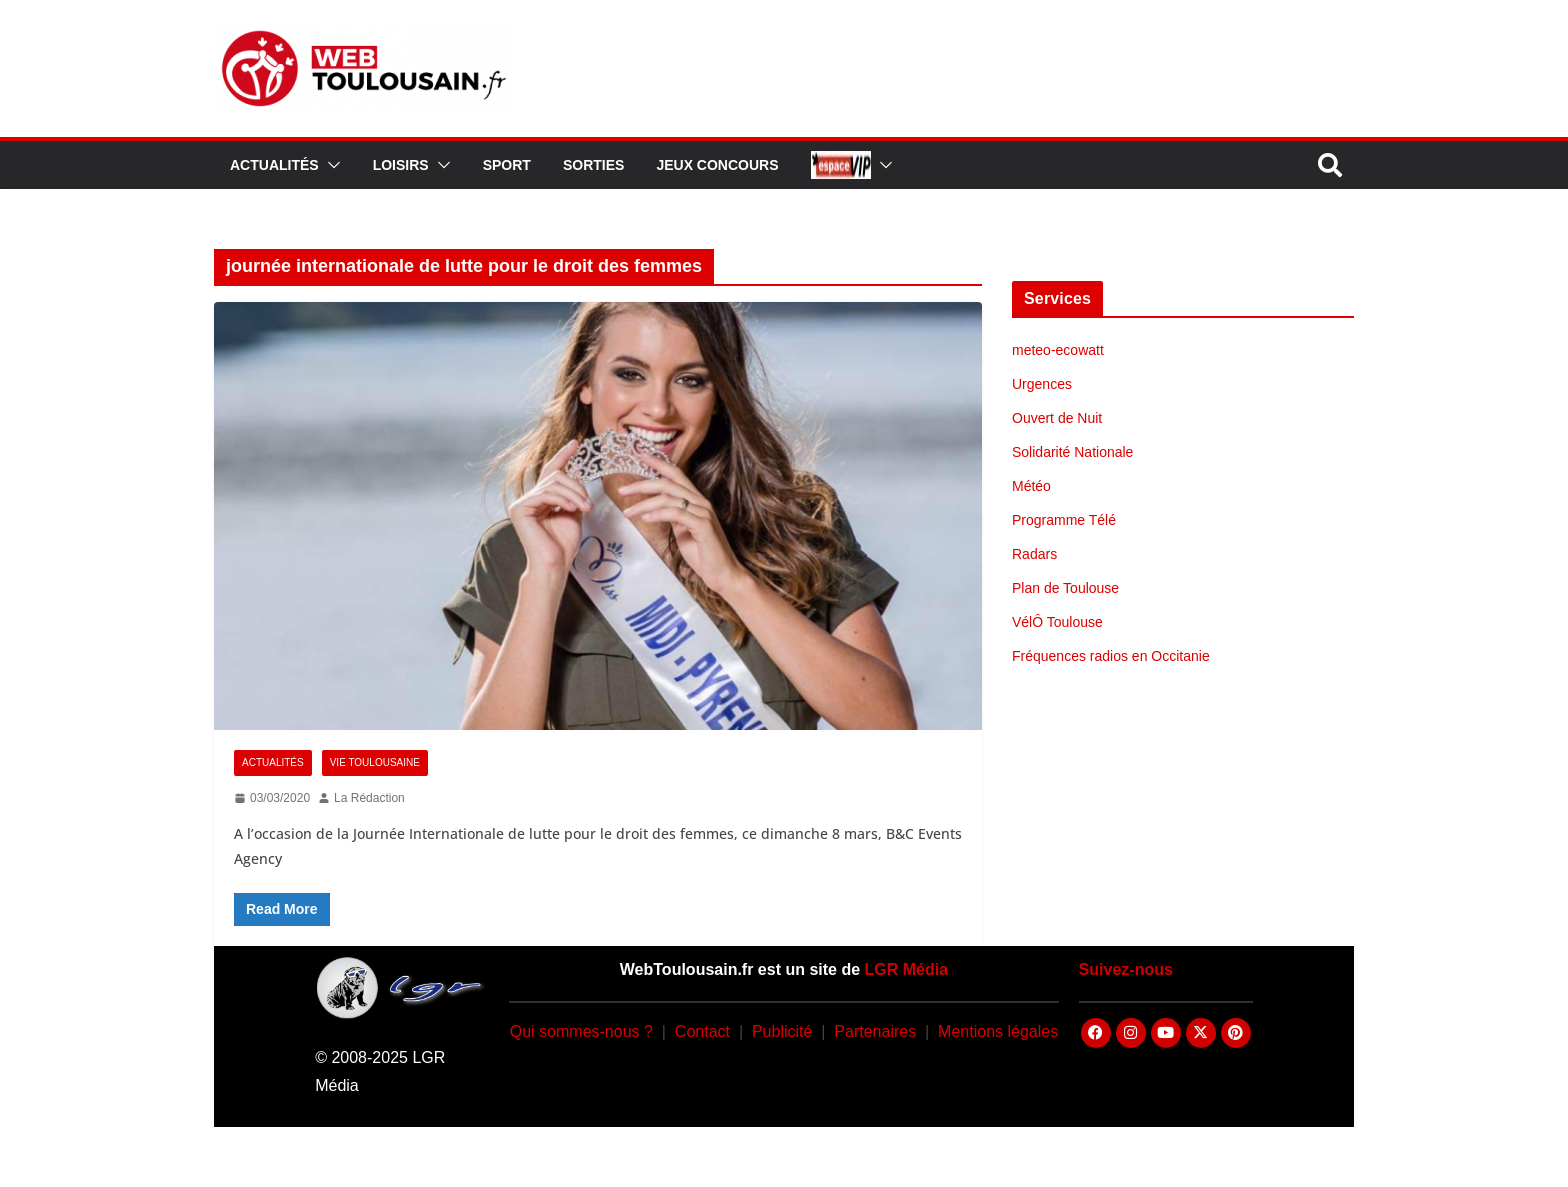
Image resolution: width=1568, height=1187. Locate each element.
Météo (1031, 486)
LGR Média (907, 969)
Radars (1034, 554)
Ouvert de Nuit (1057, 418)
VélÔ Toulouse (1057, 622)
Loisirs (401, 165)
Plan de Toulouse (1065, 588)
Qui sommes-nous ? (581, 1031)
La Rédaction (369, 798)
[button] (330, 165)
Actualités (274, 165)
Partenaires (875, 1031)
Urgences (1042, 384)
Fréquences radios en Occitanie (1111, 656)
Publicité (782, 1031)
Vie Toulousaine (375, 762)
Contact (702, 1031)
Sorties (593, 165)
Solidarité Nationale (1072, 452)
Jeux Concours (717, 165)
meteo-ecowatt (1058, 350)
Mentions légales (998, 1031)
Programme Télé (1064, 520)
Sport (507, 165)
